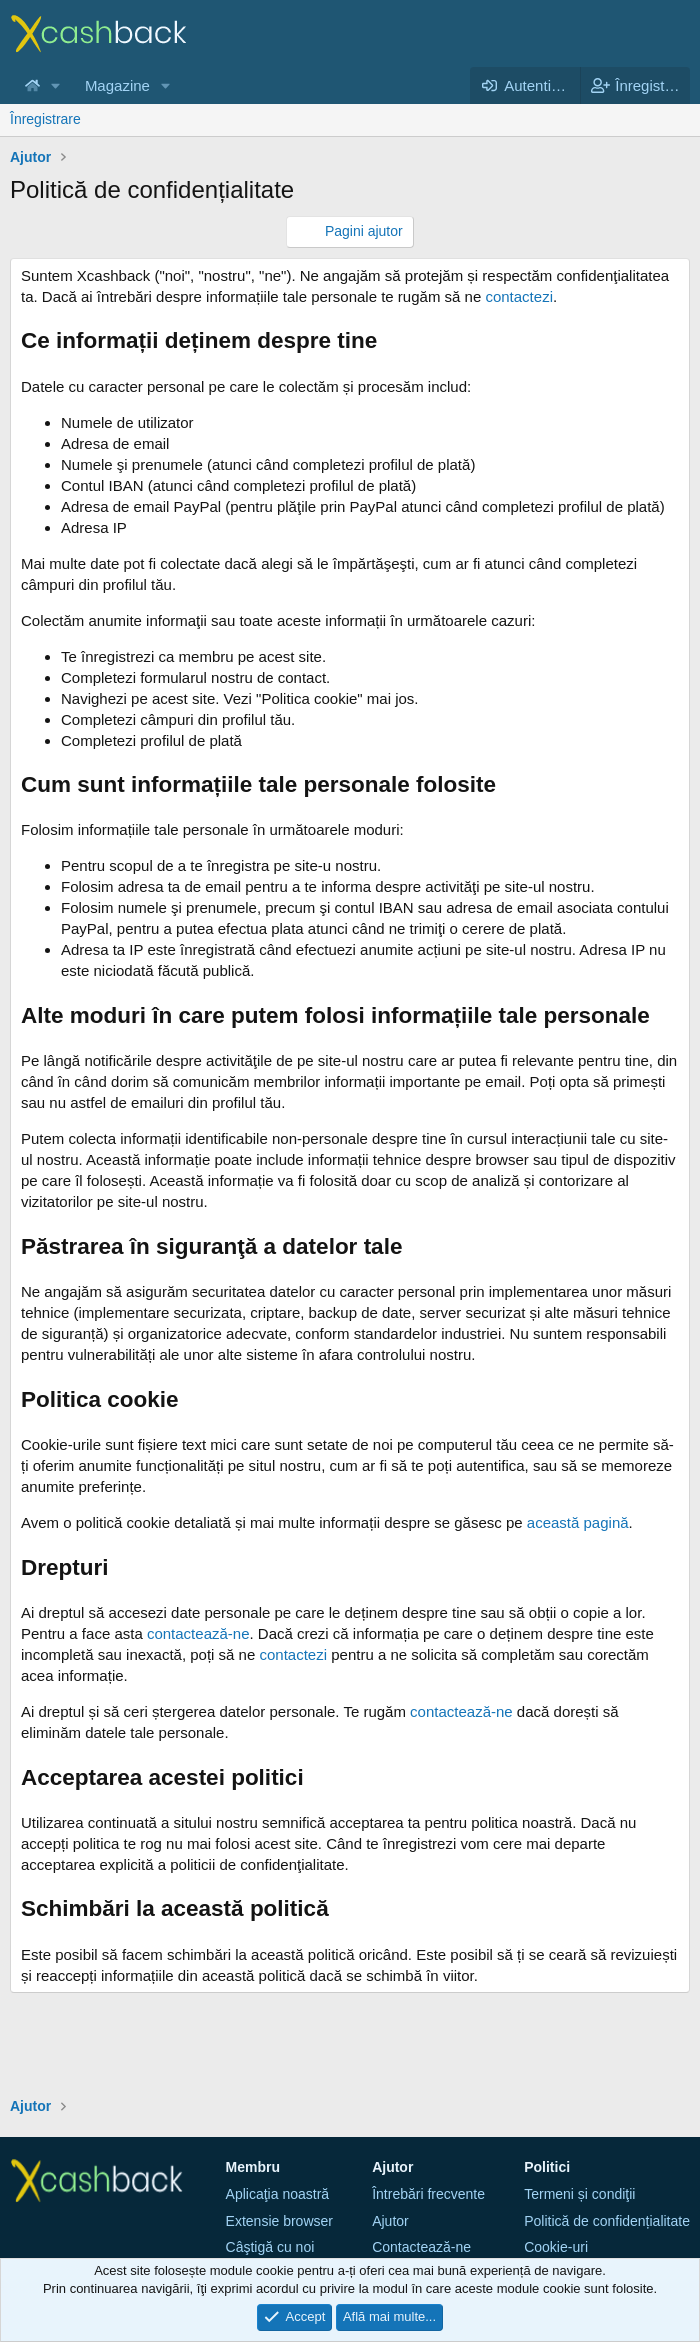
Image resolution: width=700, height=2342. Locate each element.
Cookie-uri (556, 2247)
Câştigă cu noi (270, 2247)
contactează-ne (198, 1633)
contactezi (519, 296)
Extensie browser (279, 2221)
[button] (56, 85)
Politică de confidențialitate (607, 2221)
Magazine (117, 85)
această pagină (578, 1522)
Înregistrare (45, 119)
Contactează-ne (421, 2247)
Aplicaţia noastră (278, 2194)
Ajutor (390, 2221)
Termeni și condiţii (579, 2194)
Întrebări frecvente (428, 2194)
